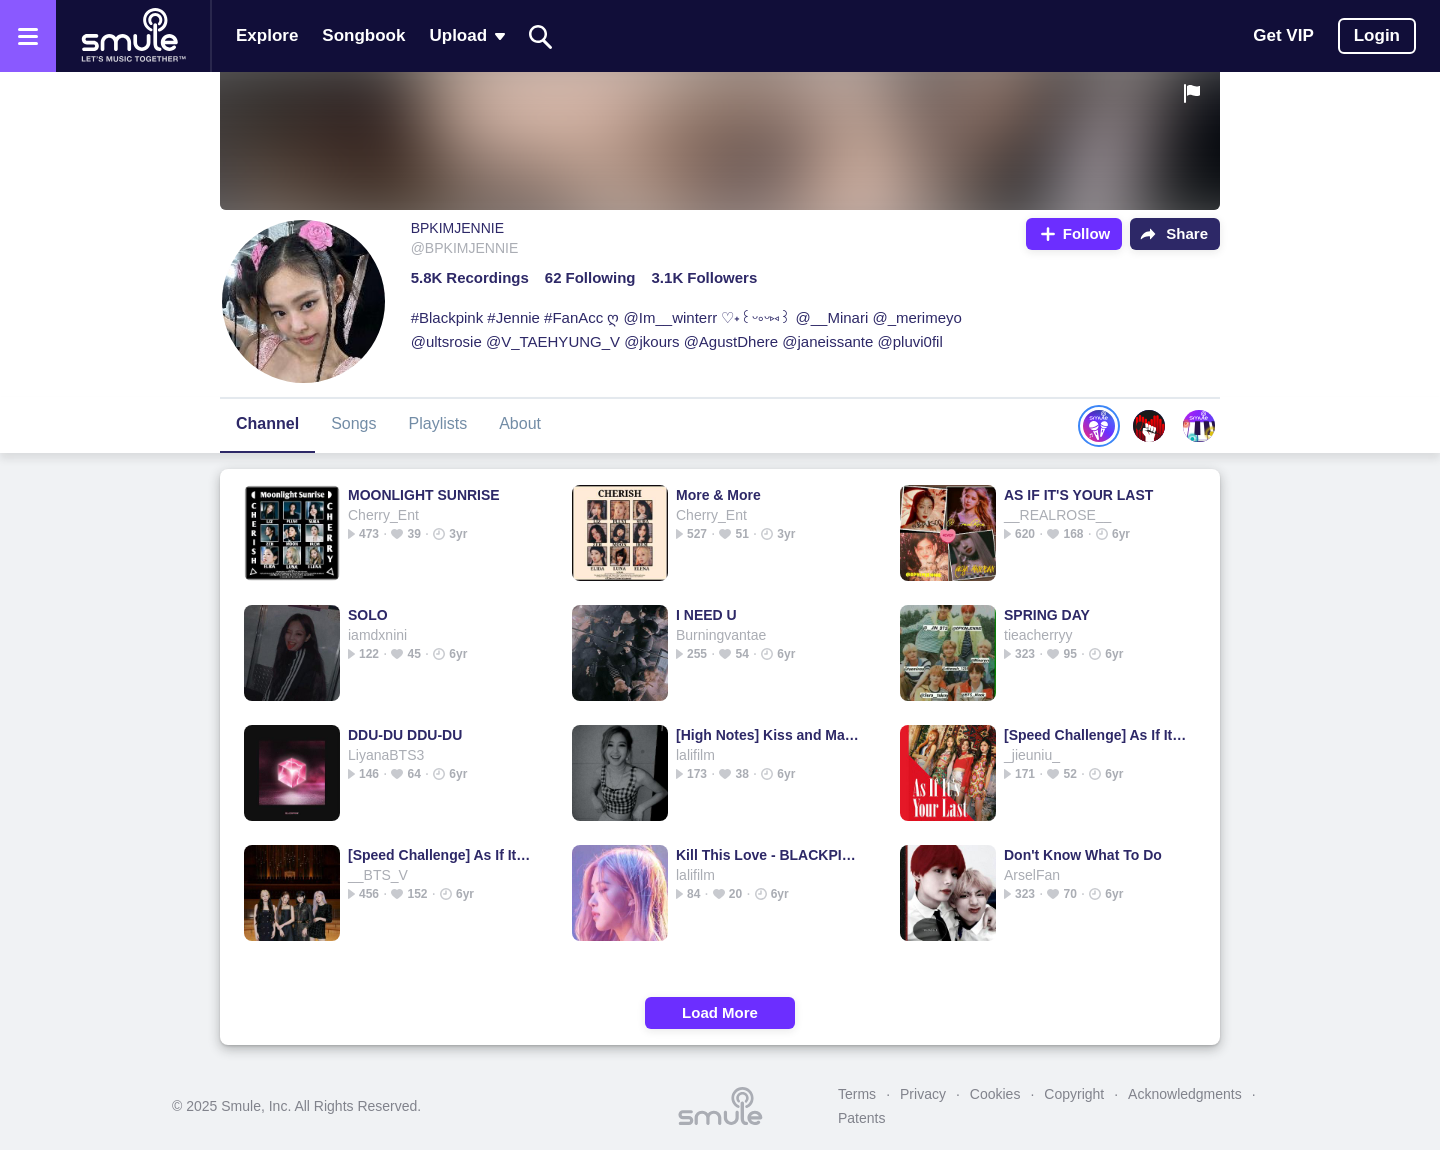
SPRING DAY (1047, 615)
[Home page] (133, 36)
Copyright (1074, 1094)
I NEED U (706, 615)
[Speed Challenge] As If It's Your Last (1095, 735)
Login (1377, 35)
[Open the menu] (28, 36)
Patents (861, 1118)
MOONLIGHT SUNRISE (424, 495)
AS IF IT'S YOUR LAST (1078, 495)
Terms (857, 1094)
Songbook (363, 35)
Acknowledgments (1185, 1094)
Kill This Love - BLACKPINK (767, 855)
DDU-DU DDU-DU (405, 735)
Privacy (923, 1094)
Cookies (995, 1094)
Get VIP (1283, 35)
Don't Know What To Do (1083, 855)
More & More (718, 495)
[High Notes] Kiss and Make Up (767, 735)
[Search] (541, 36)
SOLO (368, 615)
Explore (267, 35)
